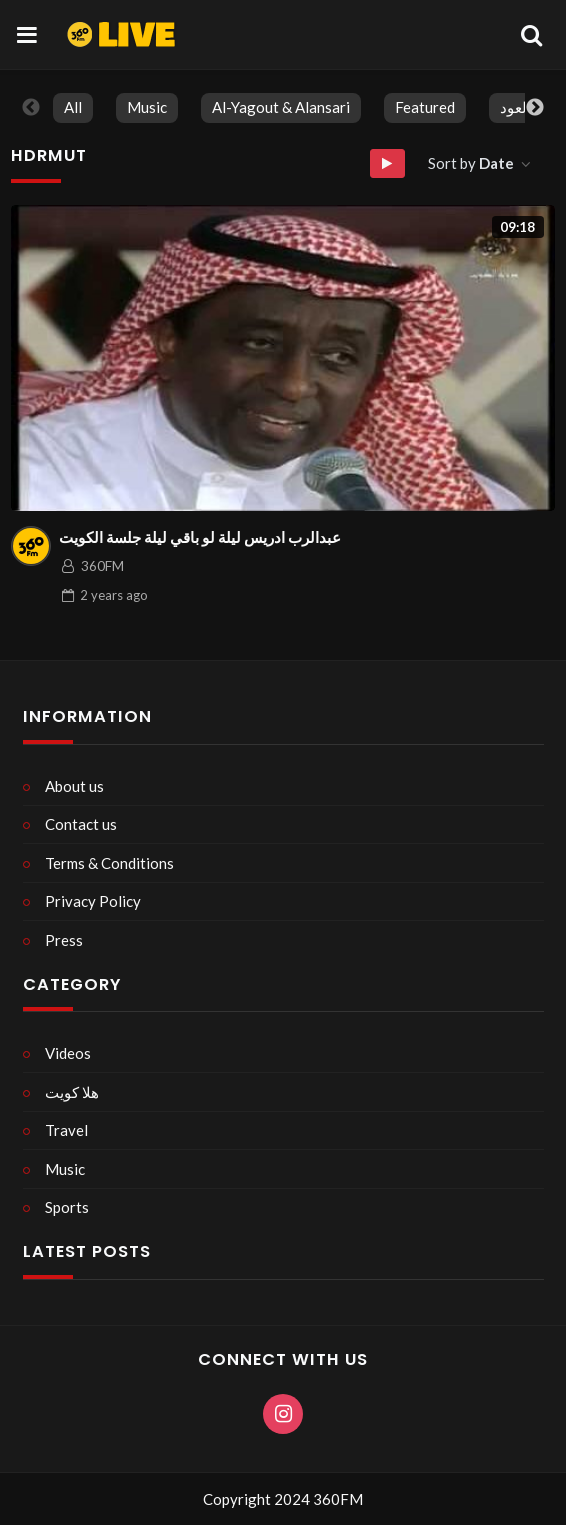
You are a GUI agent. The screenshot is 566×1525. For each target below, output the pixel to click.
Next (535, 108)
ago (114, 595)
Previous (31, 108)
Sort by (472, 163)
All (73, 107)
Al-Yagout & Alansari (281, 107)
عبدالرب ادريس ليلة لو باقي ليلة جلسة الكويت (200, 537)
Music (147, 107)
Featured (425, 107)
